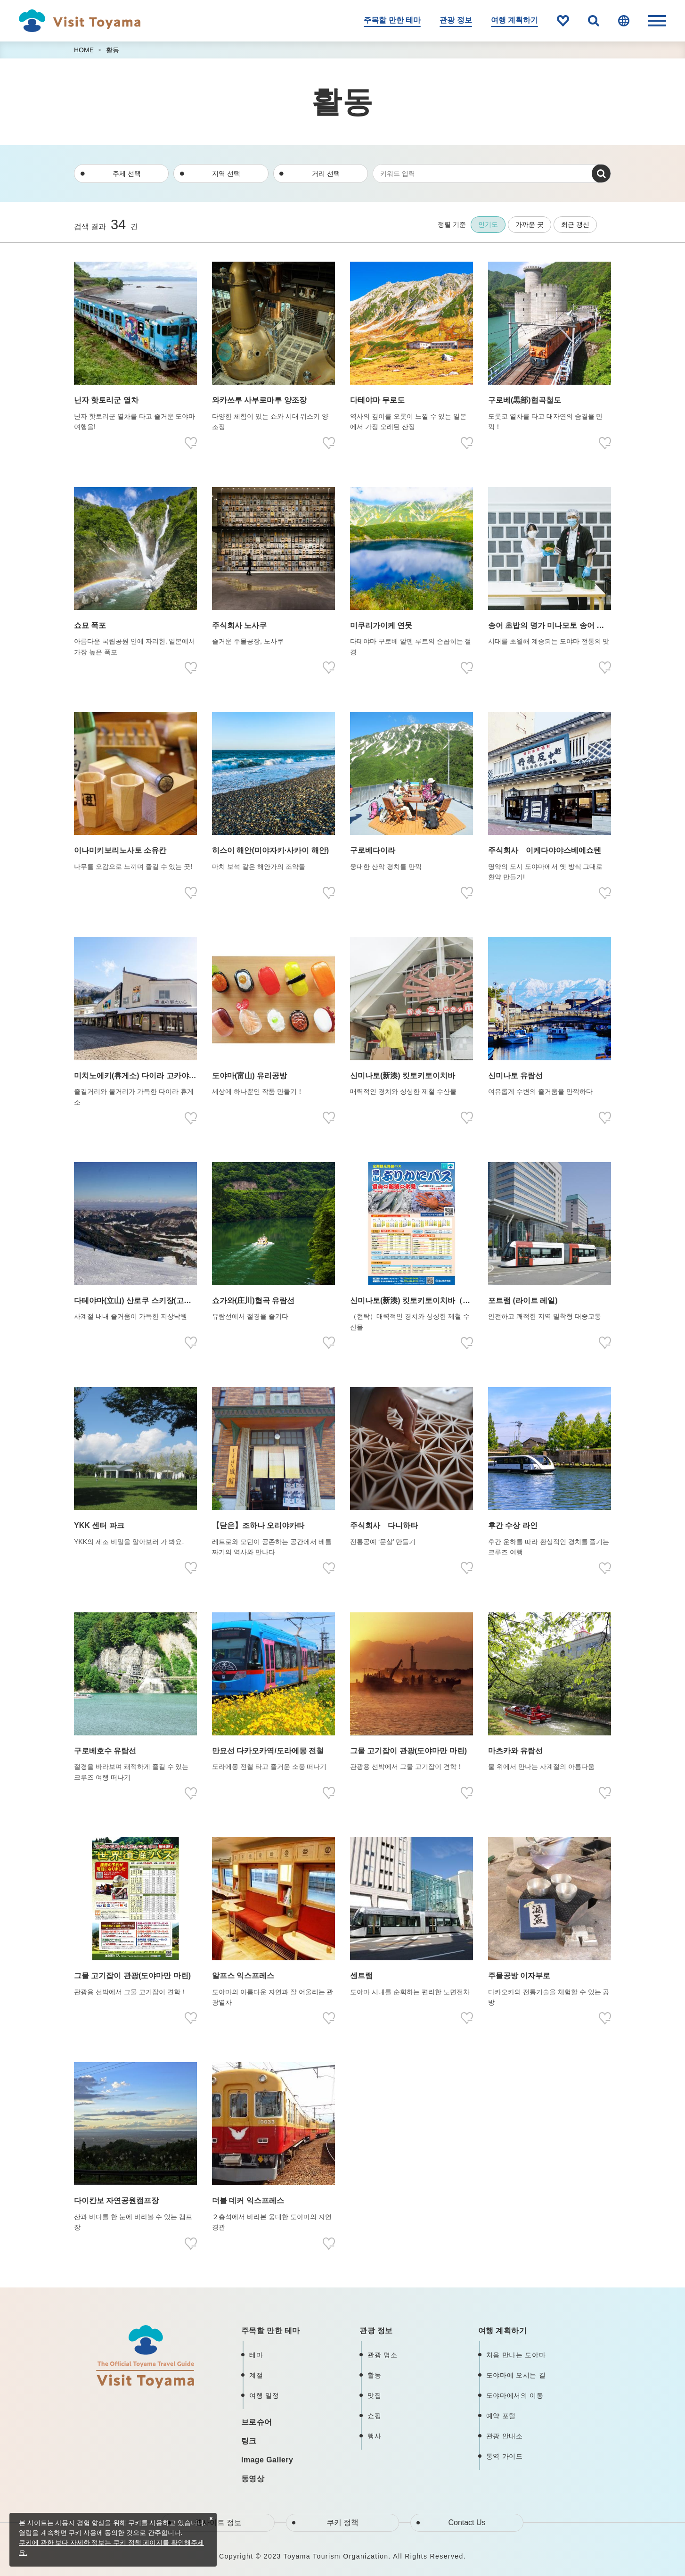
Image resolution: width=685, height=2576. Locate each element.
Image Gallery (267, 2460)
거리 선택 (326, 173)
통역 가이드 (504, 2456)
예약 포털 (501, 2415)
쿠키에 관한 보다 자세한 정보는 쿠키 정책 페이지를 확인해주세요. (111, 2547)
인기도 (488, 224)
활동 (112, 50)
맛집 (374, 2395)
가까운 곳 (529, 224)
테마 (256, 2355)
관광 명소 (382, 2355)
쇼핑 (374, 2415)
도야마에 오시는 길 (516, 2375)
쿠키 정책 (342, 2522)
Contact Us (466, 2522)
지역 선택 (226, 173)
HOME (84, 50)
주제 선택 (127, 173)
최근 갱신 (575, 224)
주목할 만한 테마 (392, 20)
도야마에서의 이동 (515, 2395)
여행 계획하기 (514, 20)
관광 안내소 (504, 2436)
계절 (256, 2375)
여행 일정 (264, 2395)
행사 (374, 2436)
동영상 (252, 2479)
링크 (249, 2441)
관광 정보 (456, 20)
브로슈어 (256, 2422)
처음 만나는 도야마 (516, 2355)
